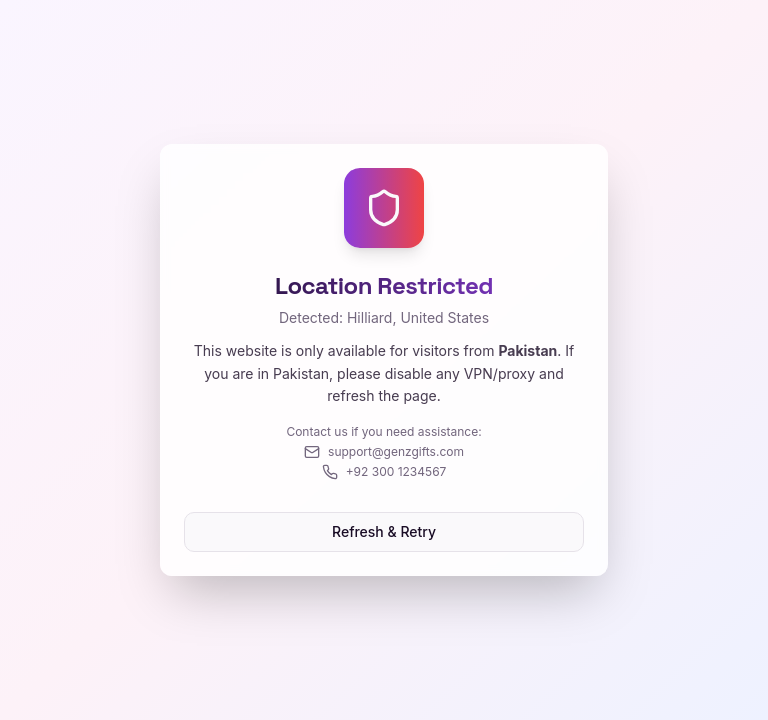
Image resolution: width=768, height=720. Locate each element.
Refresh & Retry (384, 531)
